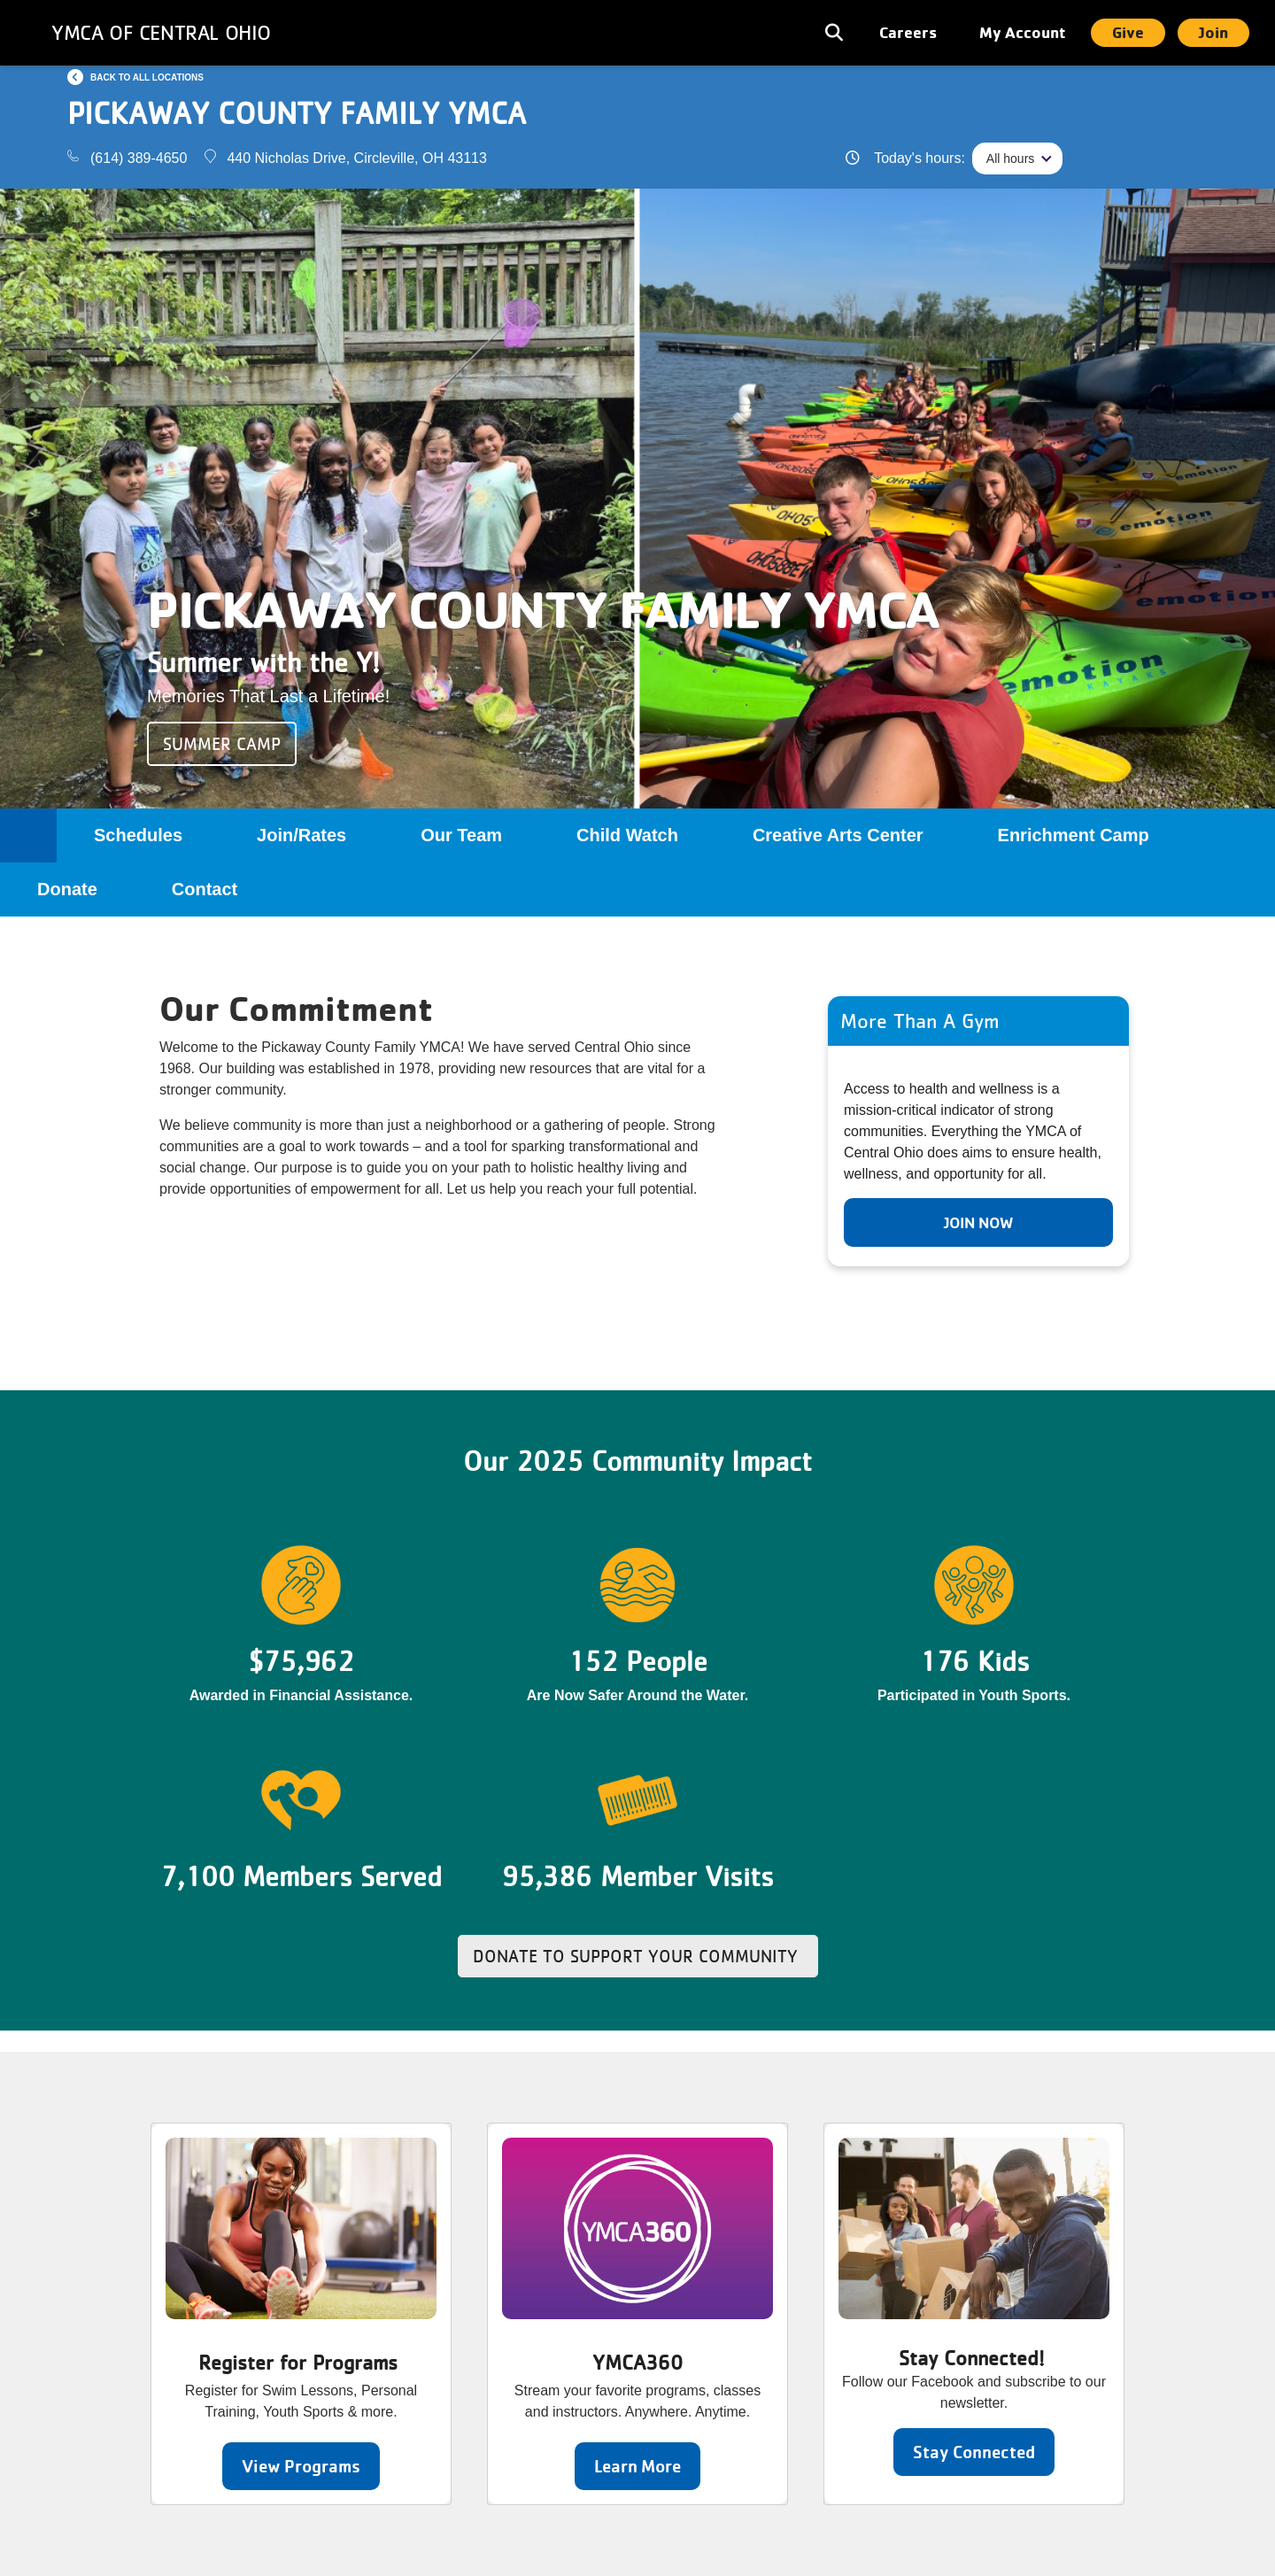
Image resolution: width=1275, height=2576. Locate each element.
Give (1128, 32)
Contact (204, 889)
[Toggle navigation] (836, 32)
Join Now (978, 1222)
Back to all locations (147, 77)
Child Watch (627, 835)
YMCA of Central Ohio (161, 32)
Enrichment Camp (1073, 835)
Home (28, 835)
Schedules (138, 835)
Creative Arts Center (838, 835)
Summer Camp (222, 743)
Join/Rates (301, 835)
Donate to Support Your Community (638, 1956)
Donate (67, 889)
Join (1213, 32)
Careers (908, 32)
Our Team (461, 835)
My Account (1022, 32)
